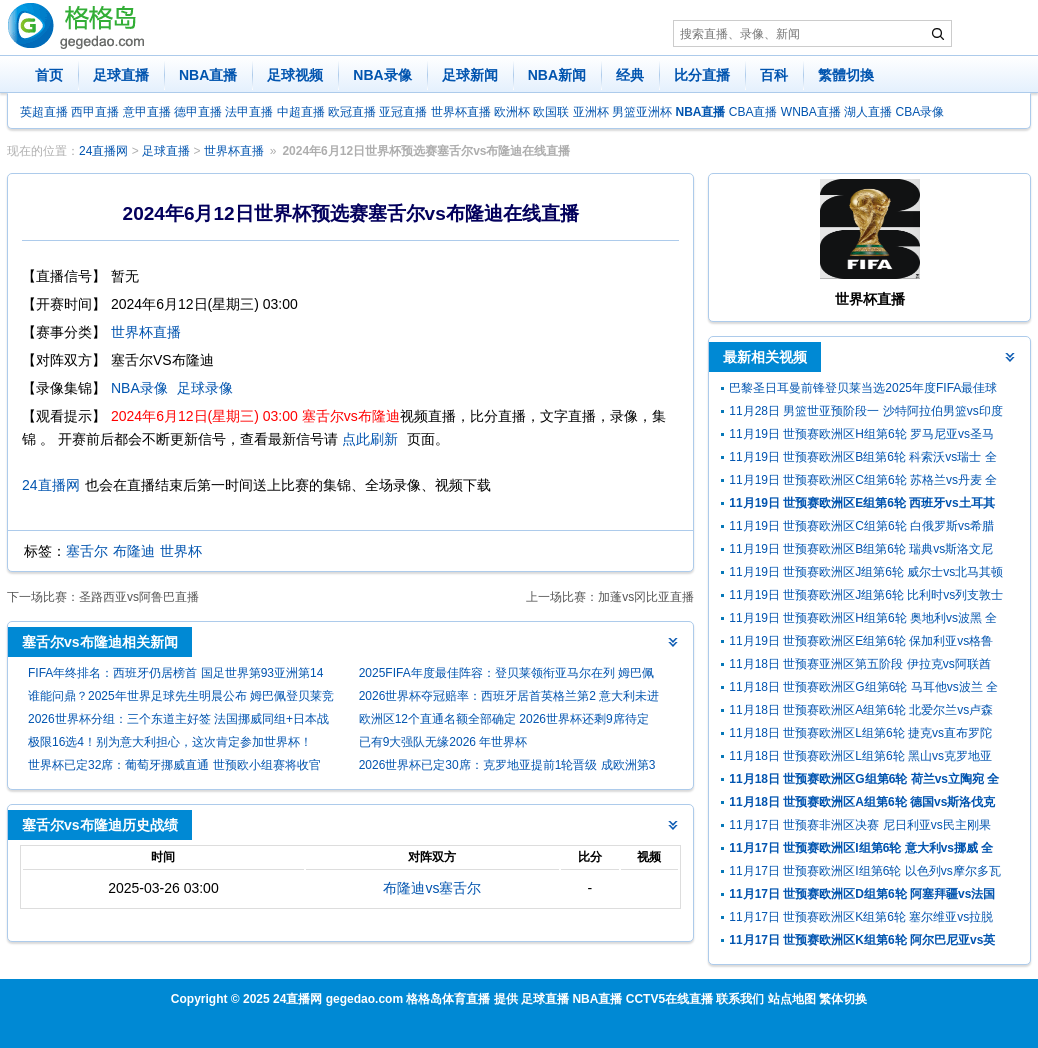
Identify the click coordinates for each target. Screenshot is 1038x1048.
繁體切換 (846, 75)
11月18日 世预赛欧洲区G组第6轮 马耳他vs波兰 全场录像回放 (863, 689)
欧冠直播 (352, 112)
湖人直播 (868, 112)
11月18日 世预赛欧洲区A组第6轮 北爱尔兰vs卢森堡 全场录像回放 (861, 712)
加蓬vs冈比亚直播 (646, 597)
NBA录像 (382, 75)
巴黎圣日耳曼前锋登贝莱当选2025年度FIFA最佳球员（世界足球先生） (863, 390)
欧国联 (551, 112)
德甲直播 (198, 112)
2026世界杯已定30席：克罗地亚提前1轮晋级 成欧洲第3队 (507, 767)
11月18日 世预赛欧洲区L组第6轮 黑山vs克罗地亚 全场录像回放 (860, 758)
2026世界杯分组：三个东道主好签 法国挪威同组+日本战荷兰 (178, 721)
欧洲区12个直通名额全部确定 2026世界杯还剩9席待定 (504, 719)
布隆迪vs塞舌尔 (432, 888)
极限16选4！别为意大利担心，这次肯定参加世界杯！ (170, 742)
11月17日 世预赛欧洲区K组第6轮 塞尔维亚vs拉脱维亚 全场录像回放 (861, 919)
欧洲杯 (512, 112)
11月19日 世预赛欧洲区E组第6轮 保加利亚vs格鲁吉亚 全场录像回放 (861, 643)
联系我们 (740, 999)
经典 (630, 75)
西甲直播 (95, 112)
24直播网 (103, 151)
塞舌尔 (87, 551)
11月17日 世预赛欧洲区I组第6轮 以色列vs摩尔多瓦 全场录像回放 (864, 873)
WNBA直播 (811, 112)
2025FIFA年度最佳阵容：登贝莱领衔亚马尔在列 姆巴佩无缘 (506, 675)
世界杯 (181, 551)
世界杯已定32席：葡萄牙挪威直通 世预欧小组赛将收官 (174, 765)
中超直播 (301, 112)
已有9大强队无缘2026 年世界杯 (443, 742)
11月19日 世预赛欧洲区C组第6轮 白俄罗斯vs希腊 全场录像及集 (861, 528)
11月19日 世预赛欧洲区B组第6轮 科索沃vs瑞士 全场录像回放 (862, 459)
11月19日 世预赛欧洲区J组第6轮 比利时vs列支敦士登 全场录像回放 (866, 597)
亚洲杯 (591, 112)
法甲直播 (249, 112)
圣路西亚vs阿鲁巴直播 (139, 597)
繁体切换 (843, 999)
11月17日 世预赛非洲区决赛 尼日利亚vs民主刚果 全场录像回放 (859, 827)
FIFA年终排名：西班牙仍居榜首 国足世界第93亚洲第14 (175, 673)
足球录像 (205, 388)
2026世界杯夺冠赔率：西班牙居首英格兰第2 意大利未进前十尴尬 (509, 698)
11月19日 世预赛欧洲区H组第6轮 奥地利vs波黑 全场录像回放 (863, 620)
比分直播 (702, 75)
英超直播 (44, 112)
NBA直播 (208, 75)
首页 (49, 75)
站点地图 (792, 999)
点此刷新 (370, 439)
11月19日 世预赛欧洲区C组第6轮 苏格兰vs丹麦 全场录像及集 (863, 482)
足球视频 (295, 75)
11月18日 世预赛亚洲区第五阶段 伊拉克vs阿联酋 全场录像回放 (859, 666)
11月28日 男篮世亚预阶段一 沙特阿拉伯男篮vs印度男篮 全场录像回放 (865, 413)
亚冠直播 (403, 112)
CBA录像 (920, 112)
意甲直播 (147, 112)
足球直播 (121, 75)
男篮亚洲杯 (642, 112)
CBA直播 (753, 112)
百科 (774, 75)
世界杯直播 (461, 112)
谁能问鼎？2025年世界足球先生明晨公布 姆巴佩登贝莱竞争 (181, 698)
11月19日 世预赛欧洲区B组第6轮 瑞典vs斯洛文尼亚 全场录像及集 (861, 551)
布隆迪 (134, 551)
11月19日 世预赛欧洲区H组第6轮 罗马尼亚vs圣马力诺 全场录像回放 (861, 436)
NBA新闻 (557, 75)
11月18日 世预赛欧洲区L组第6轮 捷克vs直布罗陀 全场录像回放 (860, 735)
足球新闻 (470, 75)
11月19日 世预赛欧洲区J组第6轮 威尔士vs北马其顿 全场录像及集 (866, 574)
